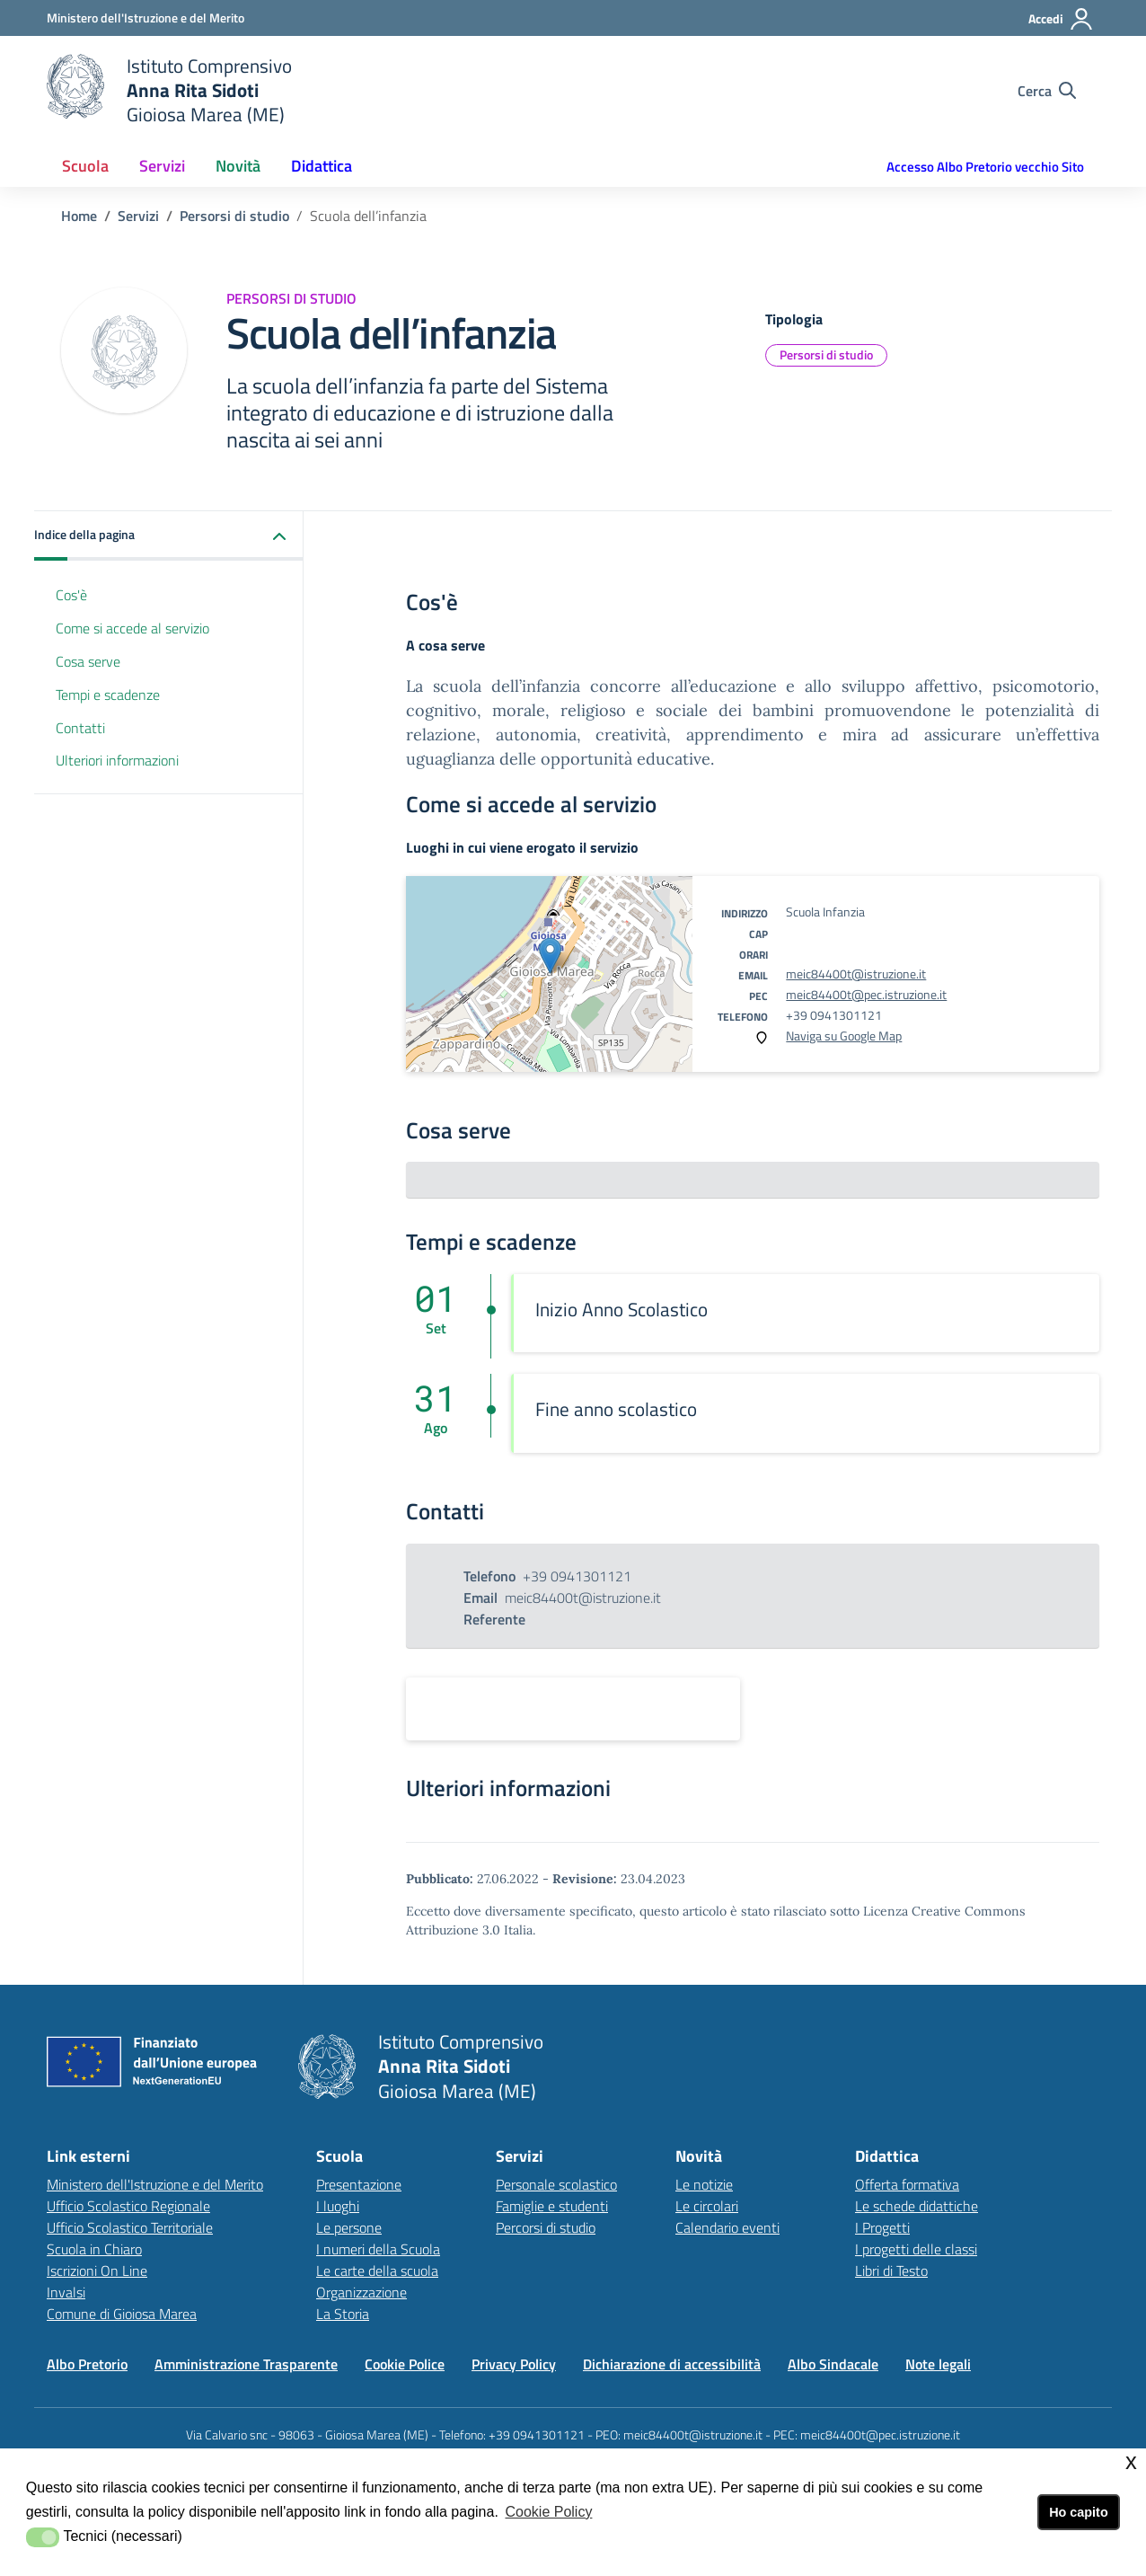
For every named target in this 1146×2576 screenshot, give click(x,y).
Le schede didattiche (916, 2206)
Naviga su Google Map (844, 1035)
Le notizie (704, 2184)
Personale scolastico (556, 2184)
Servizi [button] (162, 166)
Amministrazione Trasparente (246, 2364)
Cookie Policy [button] (548, 2511)
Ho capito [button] (1078, 2512)
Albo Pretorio (87, 2364)
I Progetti (882, 2227)
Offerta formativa (907, 2184)
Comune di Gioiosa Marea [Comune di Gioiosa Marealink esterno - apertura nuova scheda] (122, 2313)
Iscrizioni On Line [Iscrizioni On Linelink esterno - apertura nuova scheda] (97, 2270)
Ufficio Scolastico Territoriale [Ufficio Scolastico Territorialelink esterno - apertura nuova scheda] (130, 2227)
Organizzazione (361, 2292)
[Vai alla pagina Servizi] (138, 215)
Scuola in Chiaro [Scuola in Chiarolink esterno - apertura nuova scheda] (94, 2249)
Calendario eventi (727, 2227)
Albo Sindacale (833, 2364)
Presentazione (358, 2184)
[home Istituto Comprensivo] (169, 90)
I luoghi (337, 2206)
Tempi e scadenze (108, 694)
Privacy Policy (514, 2364)
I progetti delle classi (916, 2249)
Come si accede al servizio (132, 628)
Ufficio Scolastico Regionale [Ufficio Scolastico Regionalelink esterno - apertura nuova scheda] (128, 2206)
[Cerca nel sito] (1046, 90)
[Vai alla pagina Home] (79, 215)
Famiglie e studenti (552, 2206)
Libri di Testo (891, 2270)
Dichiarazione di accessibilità (672, 2364)
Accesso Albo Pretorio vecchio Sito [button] (985, 166)
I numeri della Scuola (378, 2249)
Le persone (349, 2227)
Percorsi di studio (545, 2227)
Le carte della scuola (377, 2270)
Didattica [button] (321, 166)
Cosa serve (88, 661)
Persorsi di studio (826, 354)
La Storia (342, 2313)
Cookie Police (405, 2364)
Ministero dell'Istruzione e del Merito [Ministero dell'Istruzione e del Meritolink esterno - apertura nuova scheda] (155, 2184)
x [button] (1131, 2461)
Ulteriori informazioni (117, 760)
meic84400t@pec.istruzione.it (866, 994)
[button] (169, 536)
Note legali (938, 2364)
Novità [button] (238, 166)
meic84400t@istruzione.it (856, 973)
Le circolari (706, 2206)
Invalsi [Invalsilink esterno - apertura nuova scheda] (66, 2292)
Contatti (80, 728)
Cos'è (71, 595)
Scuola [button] (85, 166)
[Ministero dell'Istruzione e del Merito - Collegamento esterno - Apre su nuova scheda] (145, 17)
